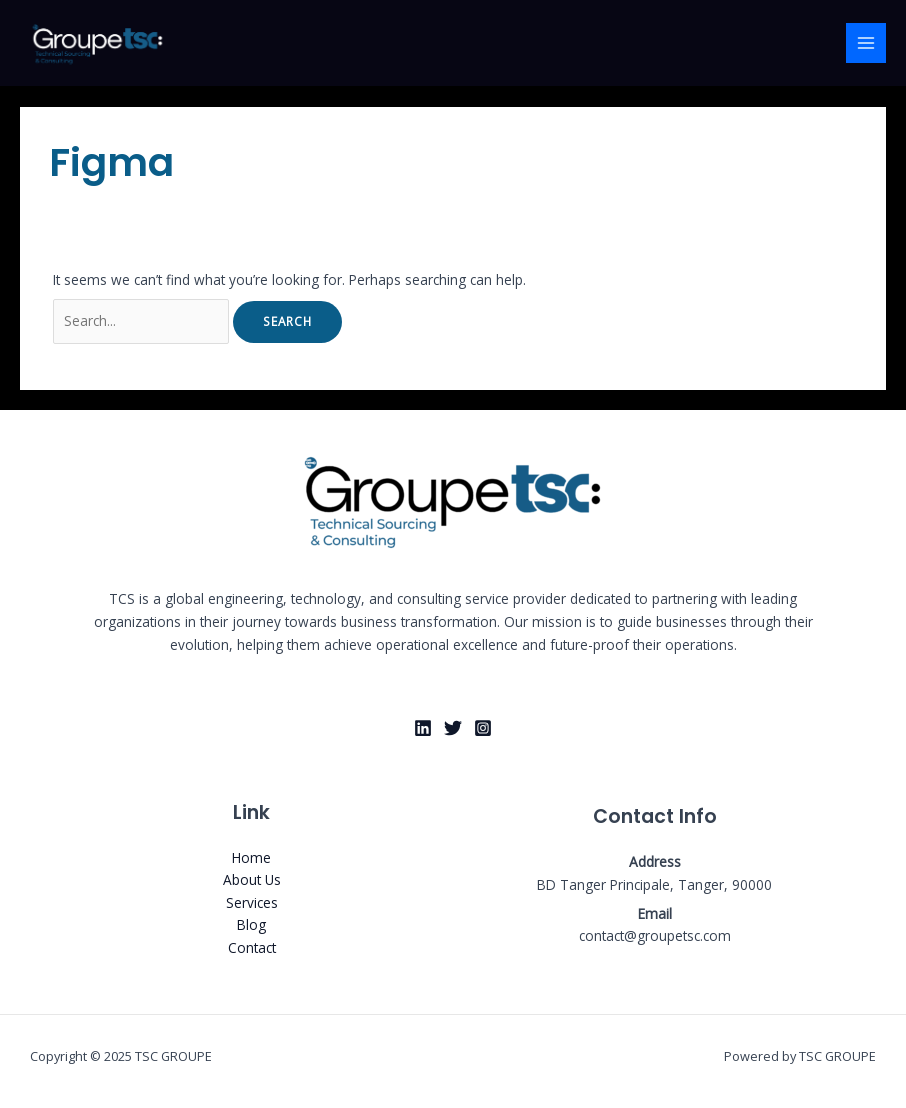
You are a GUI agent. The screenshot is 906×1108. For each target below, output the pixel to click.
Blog (251, 924)
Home (251, 857)
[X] (453, 728)
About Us (252, 879)
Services (252, 902)
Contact (252, 947)
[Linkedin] (423, 728)
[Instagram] (483, 728)
